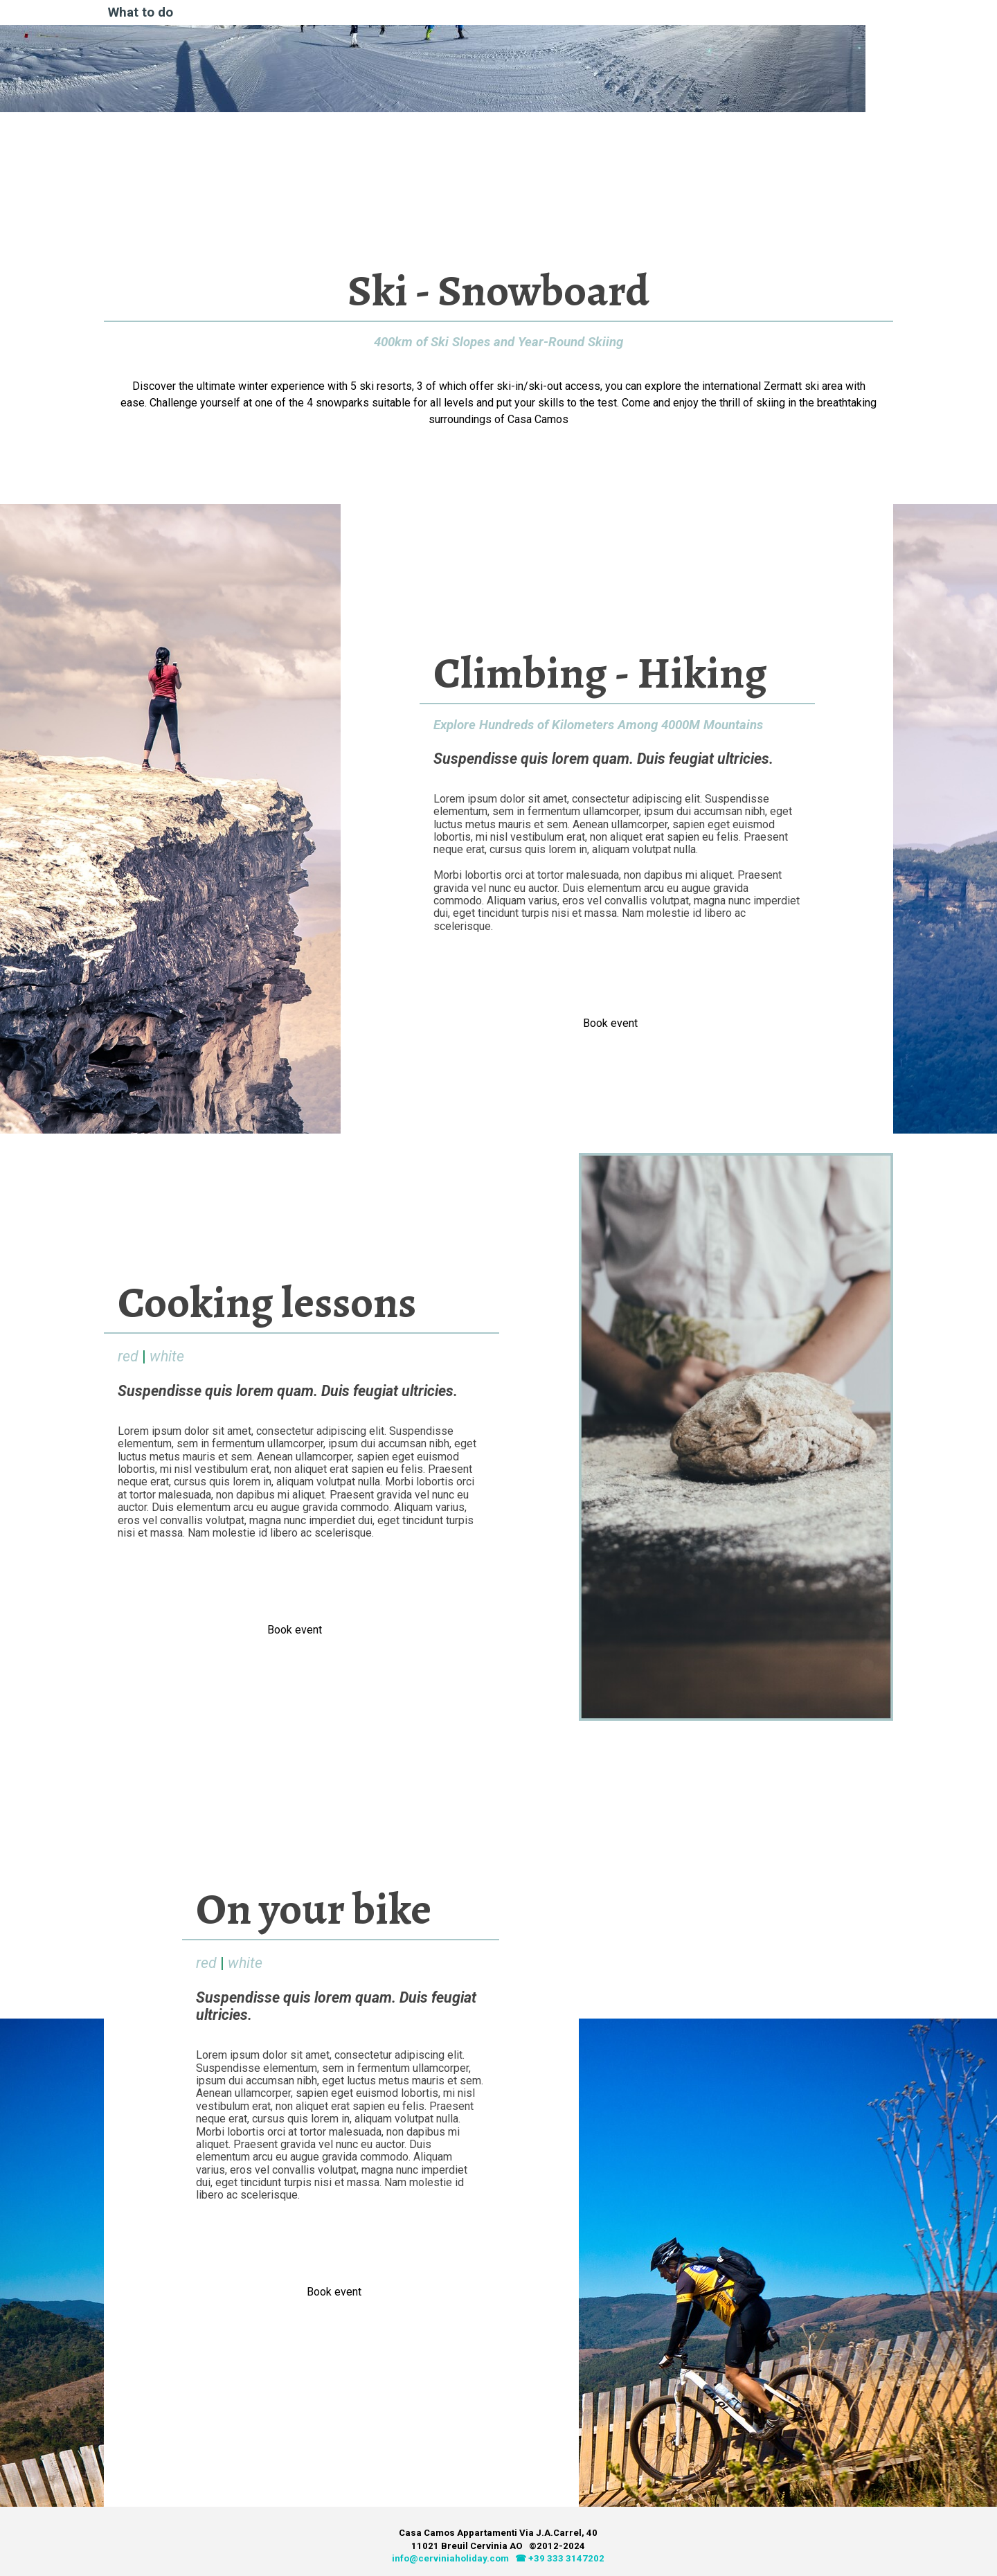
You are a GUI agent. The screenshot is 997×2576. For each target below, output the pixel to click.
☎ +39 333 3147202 (559, 2558)
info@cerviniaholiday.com (450, 2558)
